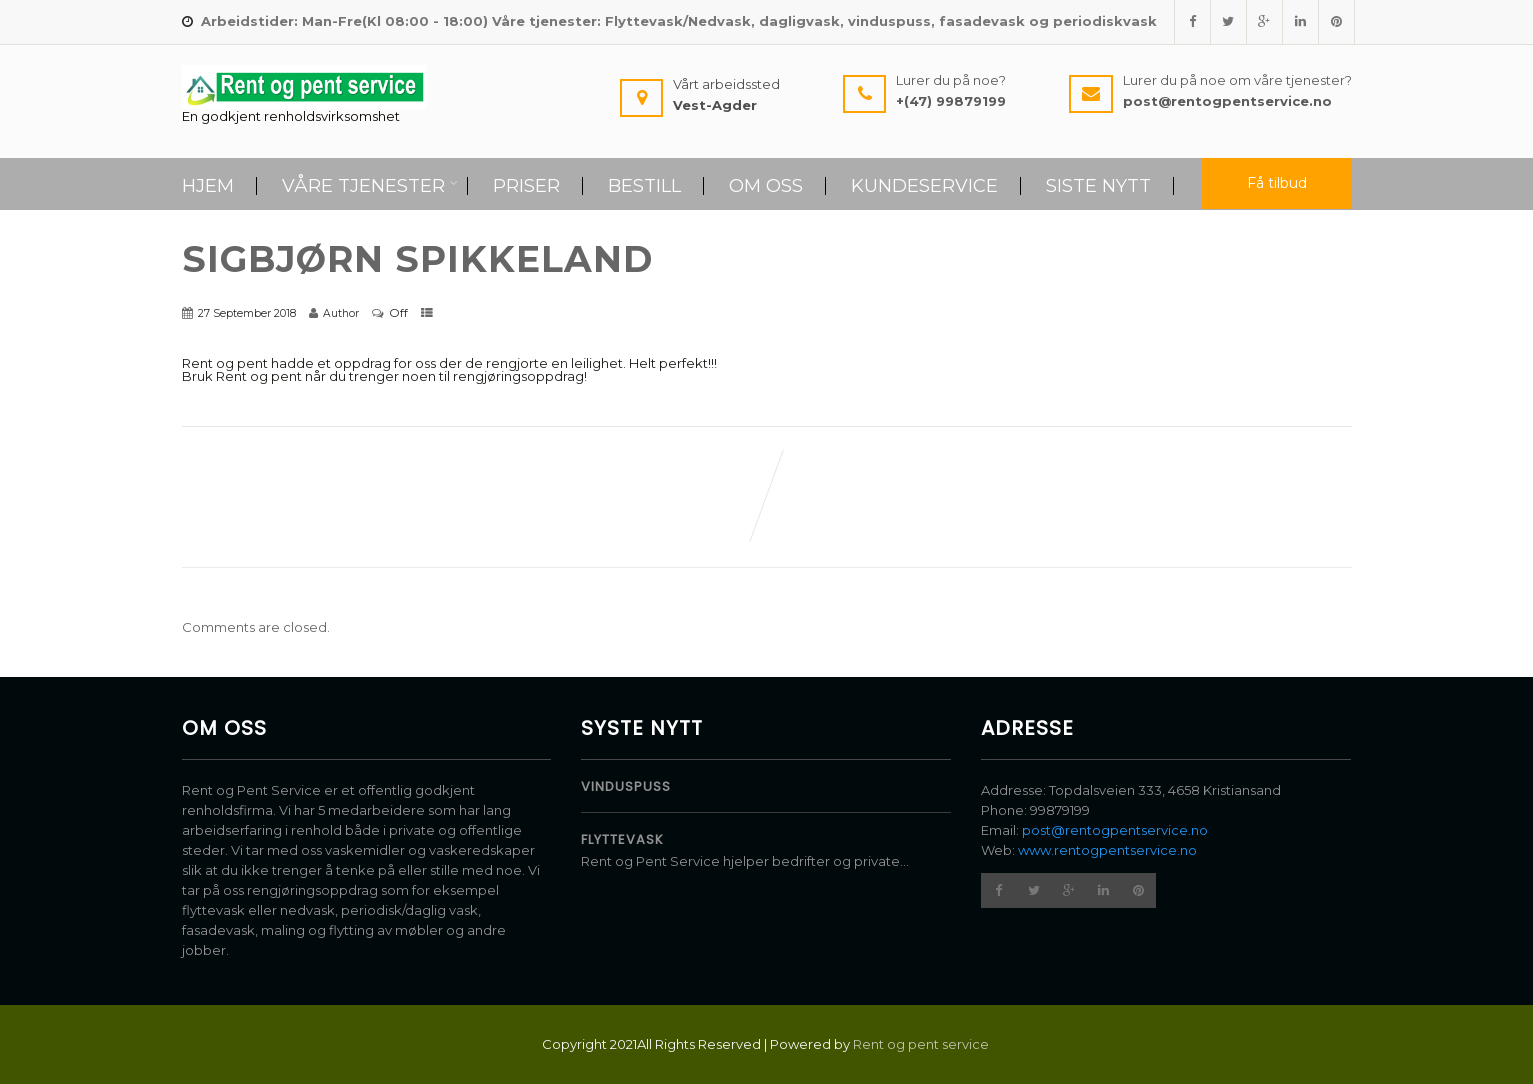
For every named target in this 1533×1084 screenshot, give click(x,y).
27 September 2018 (247, 313)
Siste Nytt (1098, 186)
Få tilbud (1277, 183)
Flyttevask (622, 839)
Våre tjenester (370, 186)
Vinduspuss (626, 786)
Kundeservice (924, 186)
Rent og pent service (922, 1044)
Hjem (208, 186)
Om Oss (766, 186)
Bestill (644, 186)
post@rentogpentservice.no (1115, 830)
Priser (526, 186)
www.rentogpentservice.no (1107, 850)
